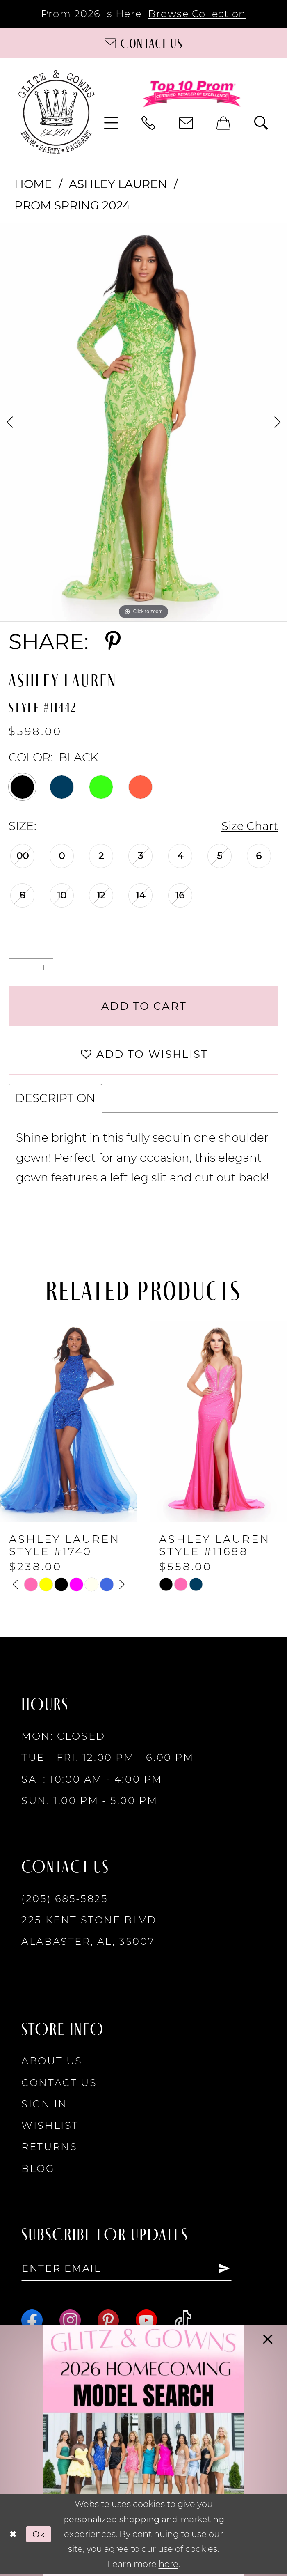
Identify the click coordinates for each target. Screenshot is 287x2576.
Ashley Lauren (118, 184)
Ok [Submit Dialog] (39, 2535)
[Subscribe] (226, 2270)
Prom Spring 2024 (72, 205)
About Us (51, 2062)
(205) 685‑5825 (64, 1900)
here (168, 2565)
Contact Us (59, 2084)
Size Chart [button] (249, 826)
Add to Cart (144, 1006)
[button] (111, 123)
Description (55, 1100)
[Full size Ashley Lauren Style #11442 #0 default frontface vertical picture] (143, 422)
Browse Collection (197, 14)
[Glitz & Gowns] (56, 111)
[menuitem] (111, 123)
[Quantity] (31, 968)
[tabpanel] (143, 422)
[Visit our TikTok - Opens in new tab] (183, 2321)
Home (33, 184)
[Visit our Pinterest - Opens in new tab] (108, 2321)
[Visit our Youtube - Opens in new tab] (146, 2321)
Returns (49, 2148)
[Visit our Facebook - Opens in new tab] (32, 2321)
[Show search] (261, 123)
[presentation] (68, 1423)
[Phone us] (149, 123)
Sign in (44, 2105)
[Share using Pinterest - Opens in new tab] (113, 641)
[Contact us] (143, 43)
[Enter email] (127, 2270)
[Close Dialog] (13, 2536)
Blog (38, 2170)
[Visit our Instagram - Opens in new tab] (70, 2321)
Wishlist (50, 2126)
